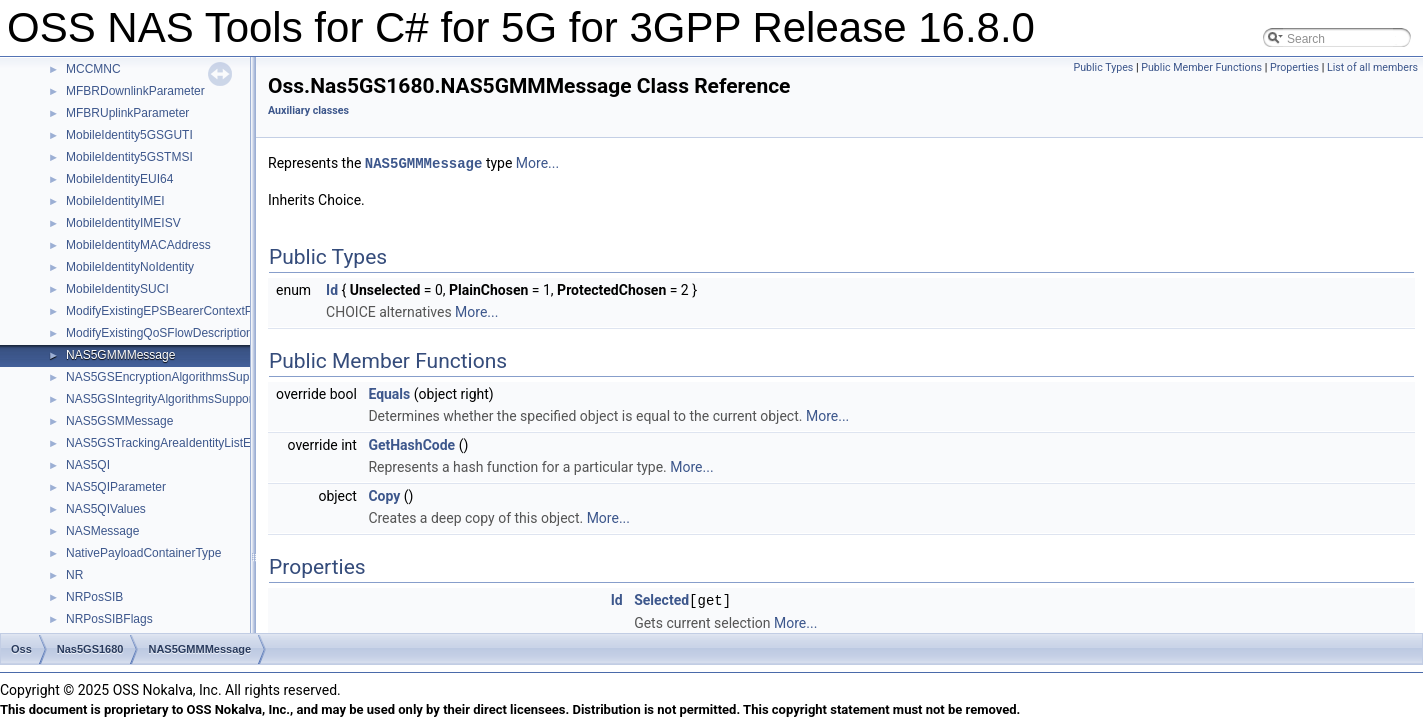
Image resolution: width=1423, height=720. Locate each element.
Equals (389, 393)
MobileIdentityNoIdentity (130, 267)
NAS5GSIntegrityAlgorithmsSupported (167, 399)
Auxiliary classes (308, 110)
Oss (21, 649)
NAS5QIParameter (116, 487)
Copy (384, 495)
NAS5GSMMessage (119, 421)
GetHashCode (411, 444)
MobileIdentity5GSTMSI (129, 157)
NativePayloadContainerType (143, 553)
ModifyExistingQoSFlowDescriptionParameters (190, 333)
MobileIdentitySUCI (117, 289)
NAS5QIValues (106, 509)
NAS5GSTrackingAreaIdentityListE (158, 443)
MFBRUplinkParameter (127, 113)
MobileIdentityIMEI (115, 201)
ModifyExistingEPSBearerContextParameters (186, 311)
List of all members (1372, 67)
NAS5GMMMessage (120, 355)
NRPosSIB (94, 597)
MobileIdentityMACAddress (138, 245)
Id (332, 289)
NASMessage (102, 531)
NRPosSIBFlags (109, 619)
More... (537, 163)
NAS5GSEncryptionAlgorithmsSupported (174, 377)
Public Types (1103, 67)
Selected (661, 599)
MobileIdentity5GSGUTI (129, 135)
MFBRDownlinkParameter (135, 91)
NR (74, 575)
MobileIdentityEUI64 (119, 179)
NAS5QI (88, 465)
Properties (1294, 67)
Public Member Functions (1201, 67)
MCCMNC (93, 69)
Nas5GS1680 (90, 649)
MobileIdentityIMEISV (123, 223)
